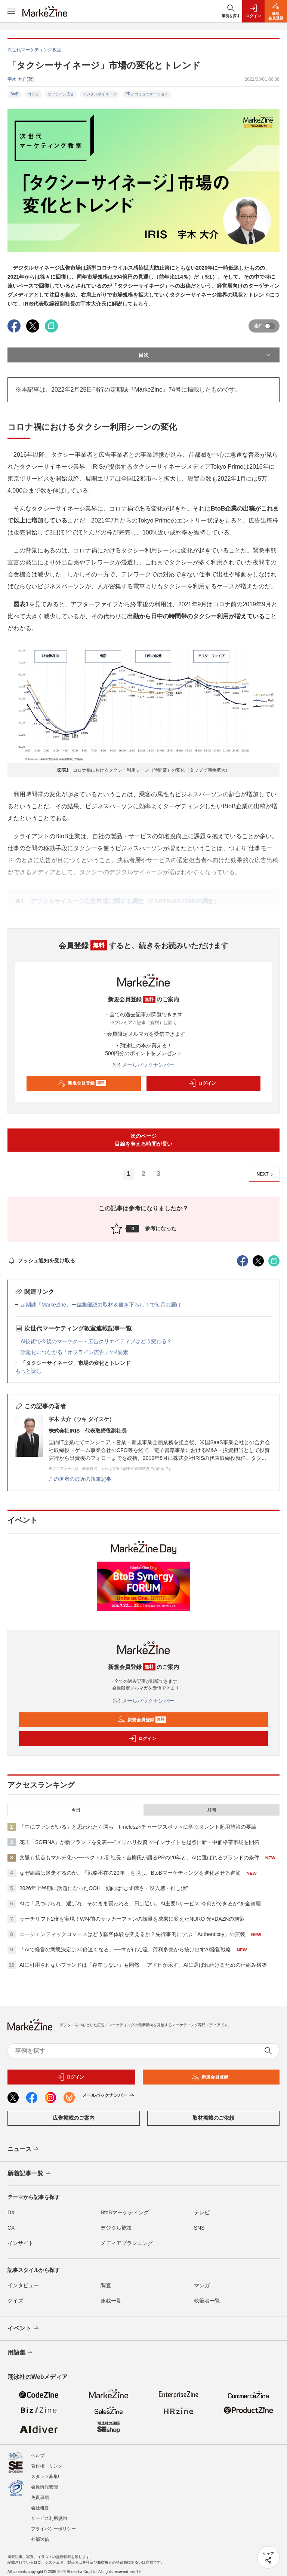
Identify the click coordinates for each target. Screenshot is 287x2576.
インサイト (20, 2243)
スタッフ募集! (45, 2476)
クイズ (15, 2301)
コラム (33, 94)
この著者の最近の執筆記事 (80, 1479)
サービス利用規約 (49, 2518)
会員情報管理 (44, 2487)
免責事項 (40, 2497)
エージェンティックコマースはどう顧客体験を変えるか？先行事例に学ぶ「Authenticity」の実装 (132, 1934)
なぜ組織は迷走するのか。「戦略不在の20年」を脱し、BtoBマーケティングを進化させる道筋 (130, 1873)
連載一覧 (111, 2301)
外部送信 (40, 2539)
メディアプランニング (127, 2243)
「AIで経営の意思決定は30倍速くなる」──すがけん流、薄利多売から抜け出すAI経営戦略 (125, 1949)
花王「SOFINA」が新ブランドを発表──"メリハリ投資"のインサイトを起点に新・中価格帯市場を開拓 (139, 1842)
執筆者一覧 (207, 2301)
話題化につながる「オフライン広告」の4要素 (74, 1352)
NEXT (266, 1174)
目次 (205, 355)
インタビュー (23, 2285)
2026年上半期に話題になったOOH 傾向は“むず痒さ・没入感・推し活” (103, 1888)
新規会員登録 (82, 1083)
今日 (75, 1810)
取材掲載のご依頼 (213, 2118)
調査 (106, 2285)
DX (11, 2212)
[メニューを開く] (11, 11)
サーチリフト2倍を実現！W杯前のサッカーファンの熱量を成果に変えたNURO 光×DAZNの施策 (131, 1919)
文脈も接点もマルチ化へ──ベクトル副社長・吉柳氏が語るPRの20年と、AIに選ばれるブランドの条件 (139, 1857)
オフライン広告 (61, 94)
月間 (211, 1810)
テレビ (202, 2212)
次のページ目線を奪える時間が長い (143, 1140)
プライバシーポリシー (53, 2528)
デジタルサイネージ (100, 94)
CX (11, 2228)
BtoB (14, 94)
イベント (23, 2328)
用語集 (20, 2352)
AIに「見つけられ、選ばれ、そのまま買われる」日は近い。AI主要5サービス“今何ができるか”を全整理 (140, 1903)
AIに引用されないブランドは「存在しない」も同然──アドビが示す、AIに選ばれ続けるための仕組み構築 (143, 1965)
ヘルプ (37, 2455)
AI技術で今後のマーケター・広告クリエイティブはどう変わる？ (96, 1341)
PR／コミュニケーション (147, 94)
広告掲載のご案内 (74, 2118)
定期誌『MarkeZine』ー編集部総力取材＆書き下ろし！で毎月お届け (101, 1305)
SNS (199, 2228)
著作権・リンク (46, 2466)
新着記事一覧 (29, 2173)
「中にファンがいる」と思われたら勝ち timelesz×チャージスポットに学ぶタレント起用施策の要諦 (137, 1827)
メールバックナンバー (143, 1065)
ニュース (23, 2149)
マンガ (202, 2285)
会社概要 (40, 2508)
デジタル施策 (116, 2228)
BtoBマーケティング (124, 2212)
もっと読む (28, 1371)
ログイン (202, 1083)
